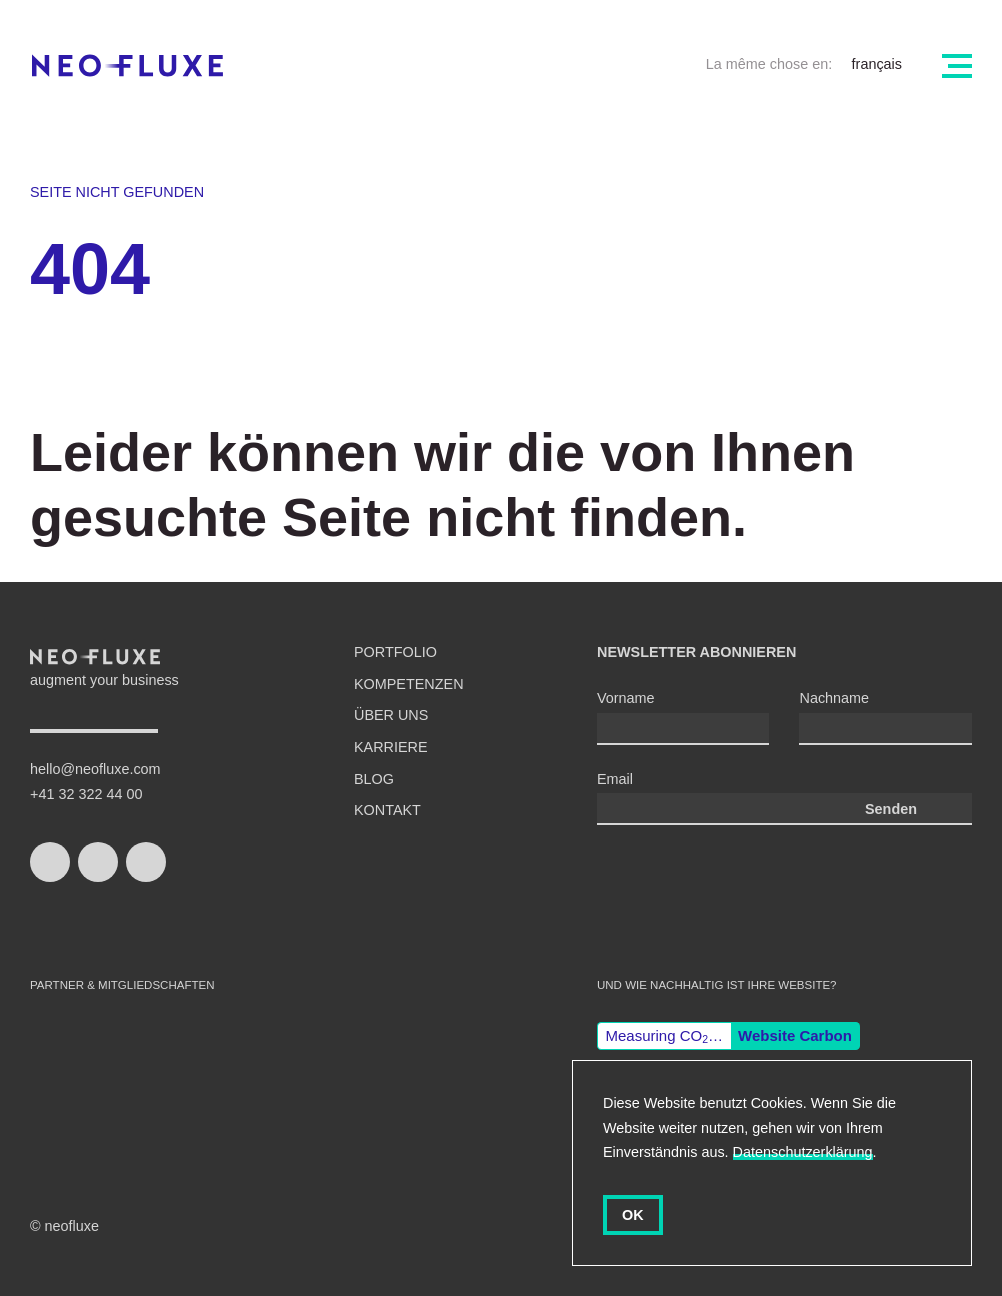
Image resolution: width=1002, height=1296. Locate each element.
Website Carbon (795, 1035)
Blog (374, 779)
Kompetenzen (409, 684)
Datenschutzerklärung (803, 1152)
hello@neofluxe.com (95, 769)
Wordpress (192, 1076)
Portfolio (395, 652)
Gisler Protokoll (452, 1076)
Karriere (391, 747)
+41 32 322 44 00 (86, 794)
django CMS (305, 1076)
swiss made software (80, 1056)
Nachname (834, 698)
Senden (891, 809)
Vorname (626, 698)
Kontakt (387, 810)
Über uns (391, 715)
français (877, 64)
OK (633, 1215)
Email (615, 779)
